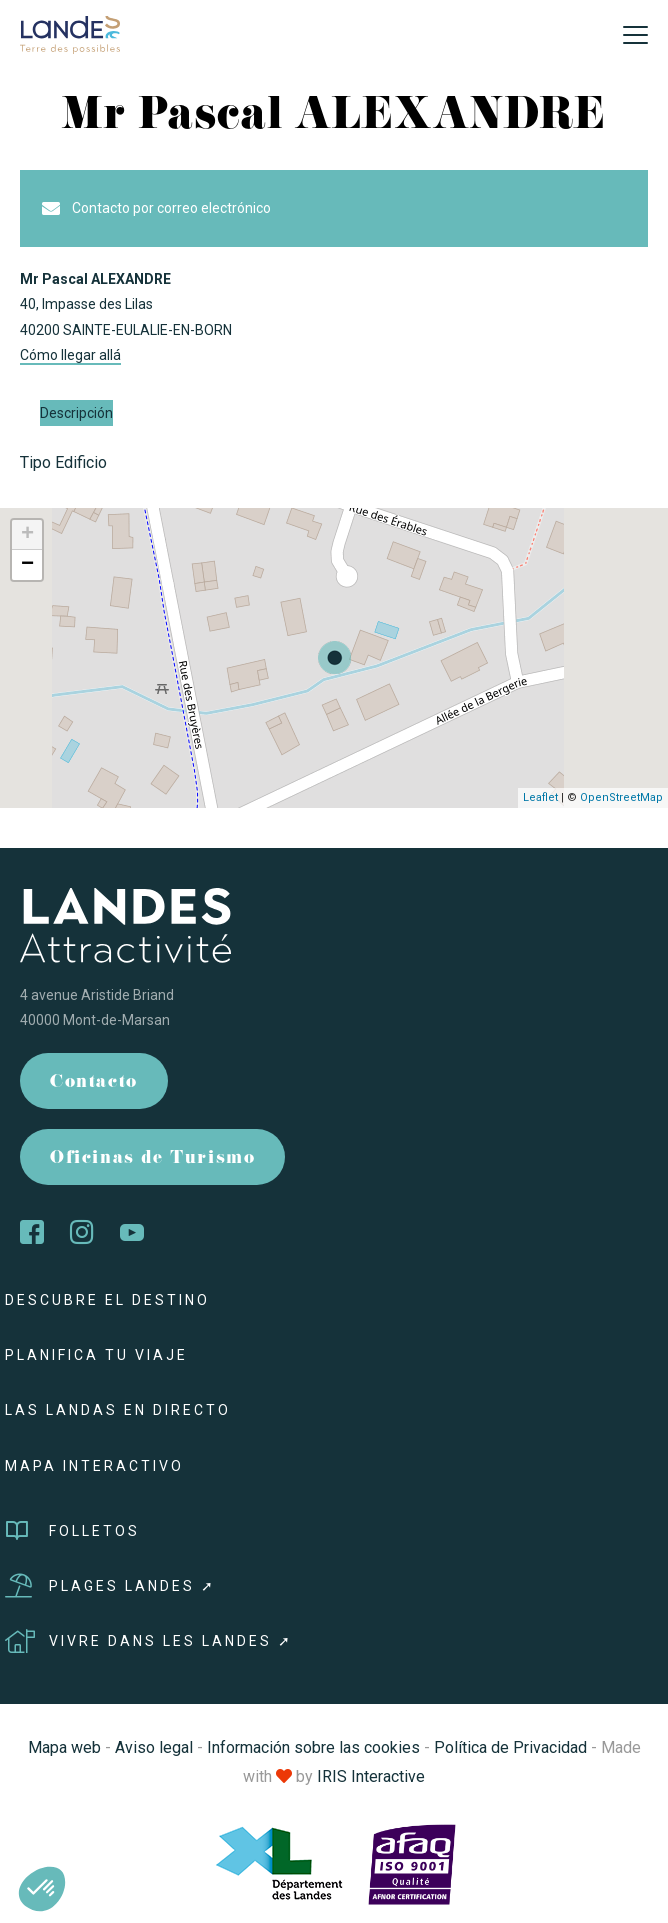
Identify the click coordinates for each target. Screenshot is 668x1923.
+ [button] (27, 535)
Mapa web (64, 1747)
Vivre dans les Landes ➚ (149, 1641)
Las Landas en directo (118, 1410)
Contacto (94, 1083)
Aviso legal (154, 1747)
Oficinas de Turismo (152, 1159)
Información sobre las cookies (313, 1747)
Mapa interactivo (94, 1466)
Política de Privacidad (510, 1747)
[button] (42, 1889)
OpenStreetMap (621, 797)
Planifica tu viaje (96, 1355)
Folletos (72, 1531)
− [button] (27, 565)
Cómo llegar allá (70, 355)
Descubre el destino (107, 1300)
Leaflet (540, 797)
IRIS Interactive (371, 1776)
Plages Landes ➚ (110, 1586)
